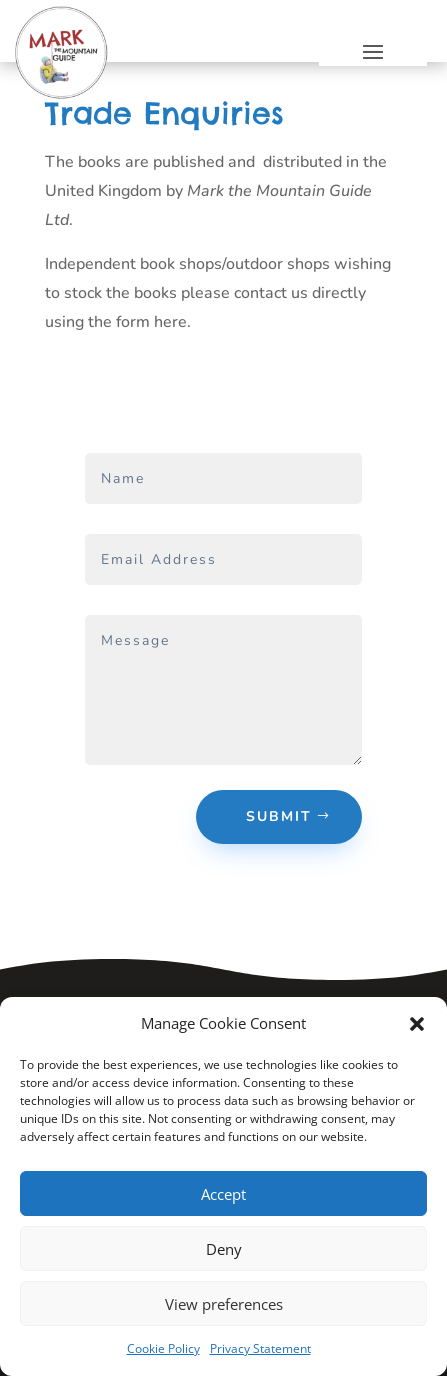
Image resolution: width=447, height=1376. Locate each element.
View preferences (224, 1304)
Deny (224, 1249)
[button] (417, 1024)
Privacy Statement (260, 1348)
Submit (279, 816)
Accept (223, 1194)
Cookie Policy (163, 1348)
